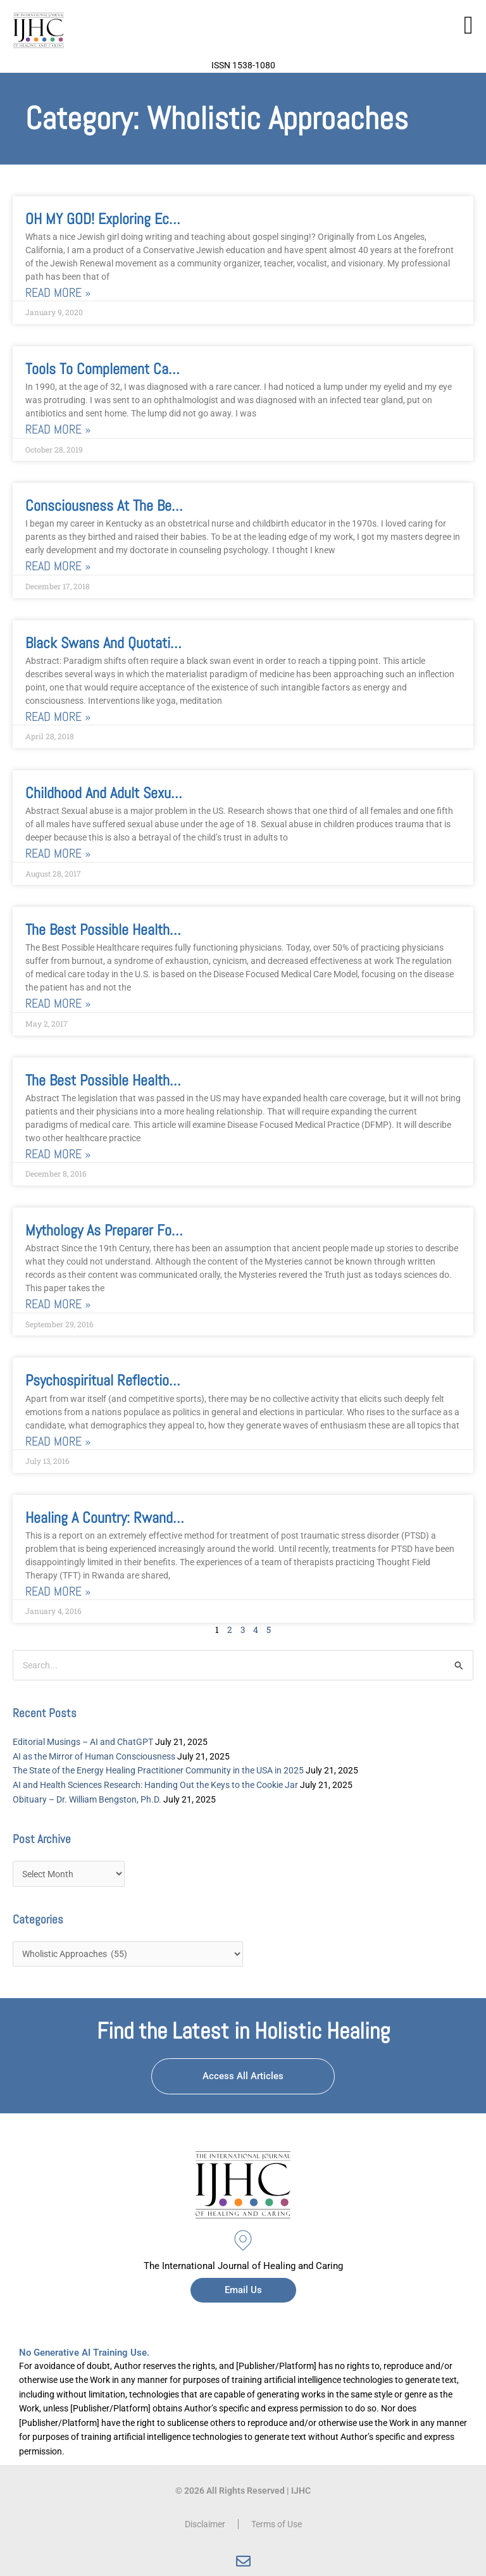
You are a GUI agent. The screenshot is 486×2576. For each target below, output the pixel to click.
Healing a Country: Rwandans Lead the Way (151, 1517)
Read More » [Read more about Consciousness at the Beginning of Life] (57, 566)
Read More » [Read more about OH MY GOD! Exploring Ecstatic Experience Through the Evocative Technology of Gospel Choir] (57, 292)
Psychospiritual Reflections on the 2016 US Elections (181, 1380)
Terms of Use (276, 2524)
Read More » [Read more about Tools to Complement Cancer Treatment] (57, 429)
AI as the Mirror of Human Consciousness (94, 1756)
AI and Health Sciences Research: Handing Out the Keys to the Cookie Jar (155, 1785)
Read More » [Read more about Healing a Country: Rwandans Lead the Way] (57, 1591)
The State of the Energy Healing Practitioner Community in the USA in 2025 (158, 1770)
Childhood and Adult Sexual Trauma (126, 793)
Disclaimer (205, 2524)
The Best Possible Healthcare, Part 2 (131, 929)
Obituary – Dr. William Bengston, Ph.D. (87, 1799)
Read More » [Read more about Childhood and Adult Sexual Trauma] (57, 853)
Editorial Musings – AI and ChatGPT (83, 1742)
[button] (469, 25)
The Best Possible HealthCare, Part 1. (133, 1080)
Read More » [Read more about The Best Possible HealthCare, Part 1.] (57, 1154)
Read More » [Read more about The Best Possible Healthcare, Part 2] (57, 1003)
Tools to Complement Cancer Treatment (141, 368)
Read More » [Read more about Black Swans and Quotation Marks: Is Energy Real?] (57, 717)
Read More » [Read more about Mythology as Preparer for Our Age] (57, 1304)
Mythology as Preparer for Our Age (124, 1230)
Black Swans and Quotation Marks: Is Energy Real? (172, 643)
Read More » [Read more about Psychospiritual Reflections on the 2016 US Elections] (57, 1441)
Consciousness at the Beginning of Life (139, 505)
